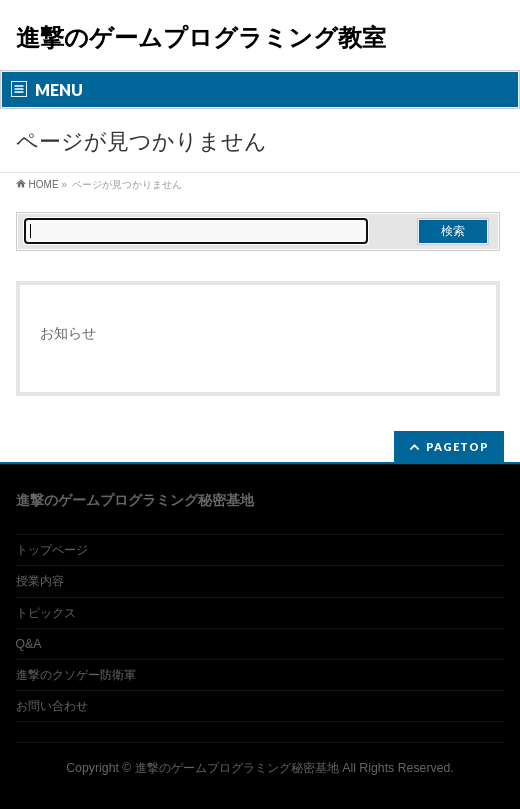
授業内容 (40, 581)
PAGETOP (457, 446)
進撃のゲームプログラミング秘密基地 (237, 768)
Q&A (29, 644)
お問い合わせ (52, 706)
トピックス (46, 613)
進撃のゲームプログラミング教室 (201, 37)
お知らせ (68, 333)
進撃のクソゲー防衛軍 (76, 675)
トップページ (52, 550)
